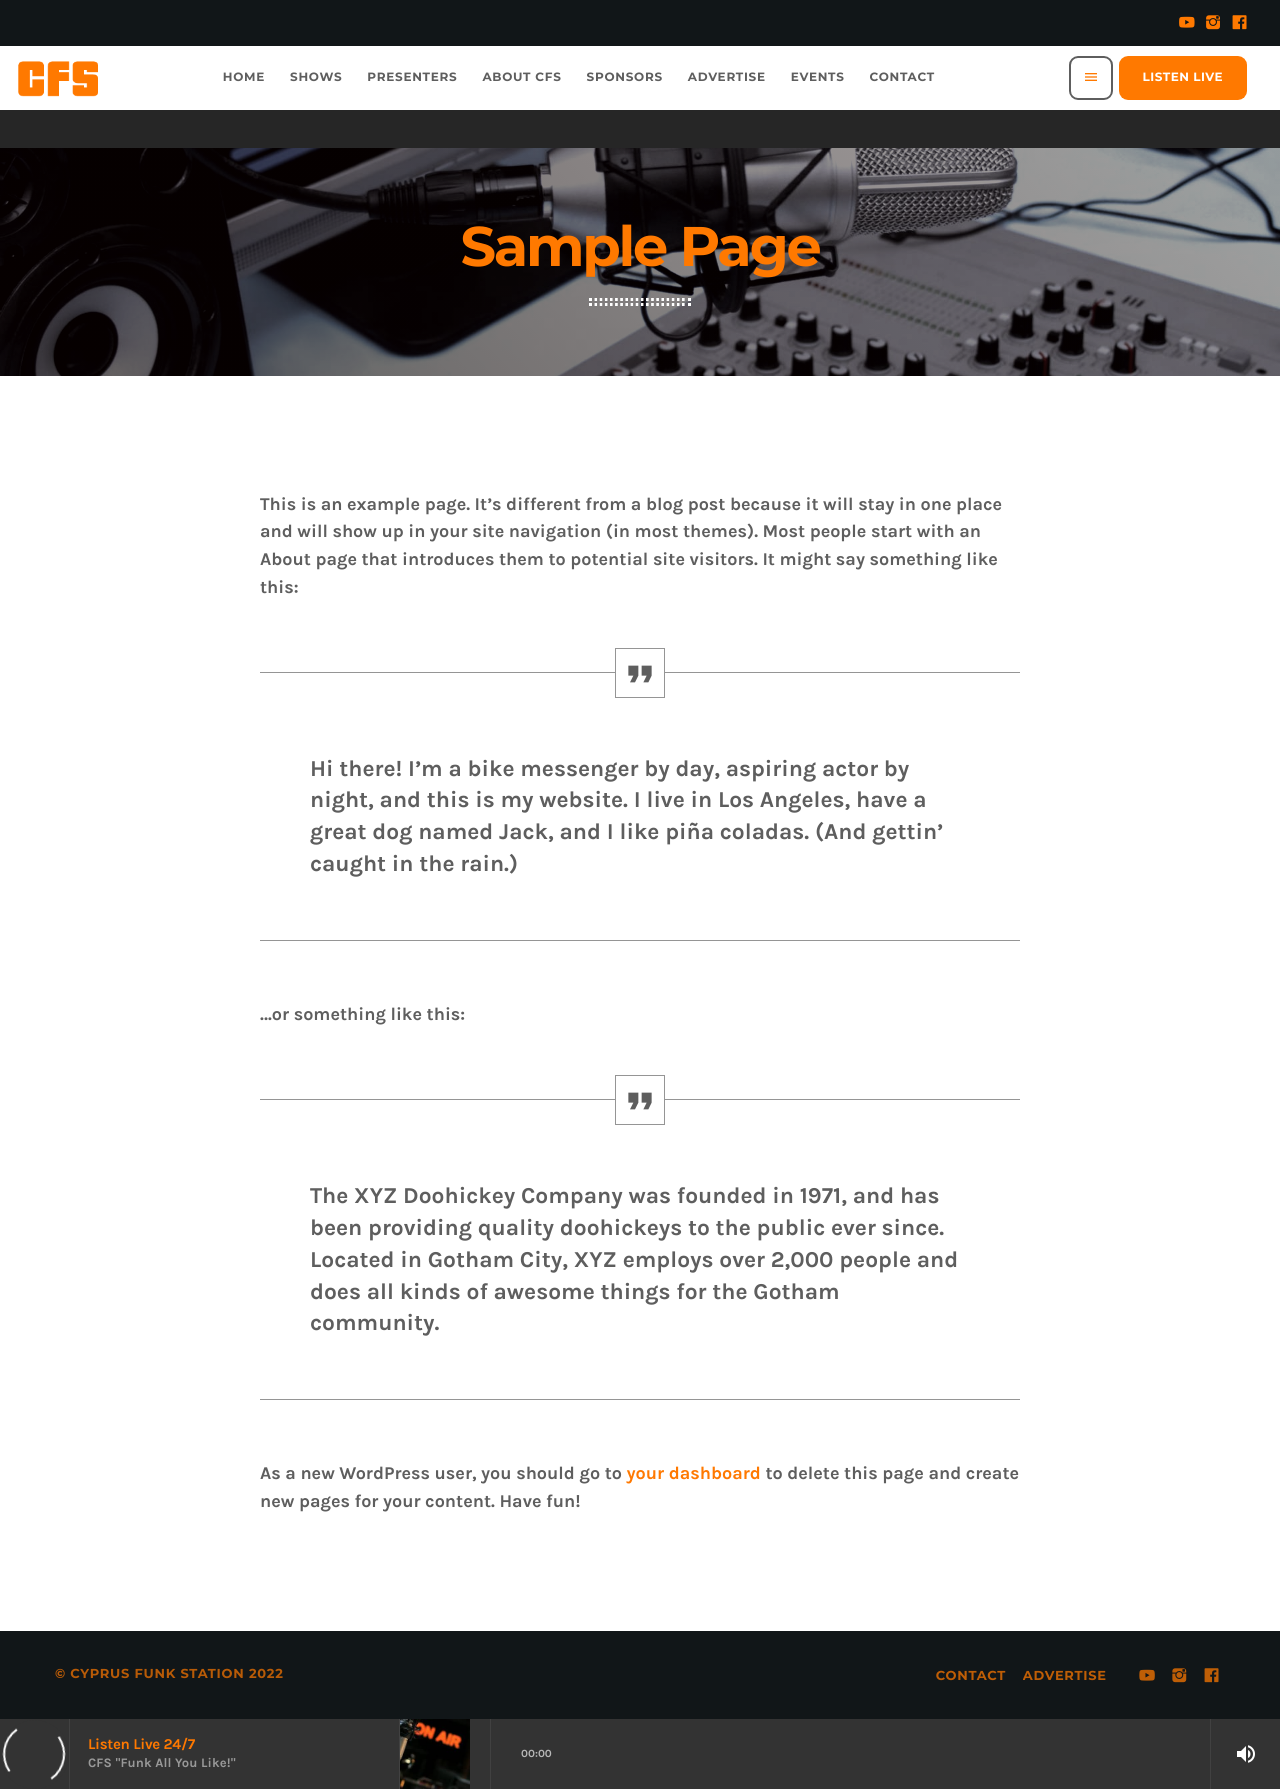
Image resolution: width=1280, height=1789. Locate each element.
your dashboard (693, 1473)
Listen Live (1183, 77)
